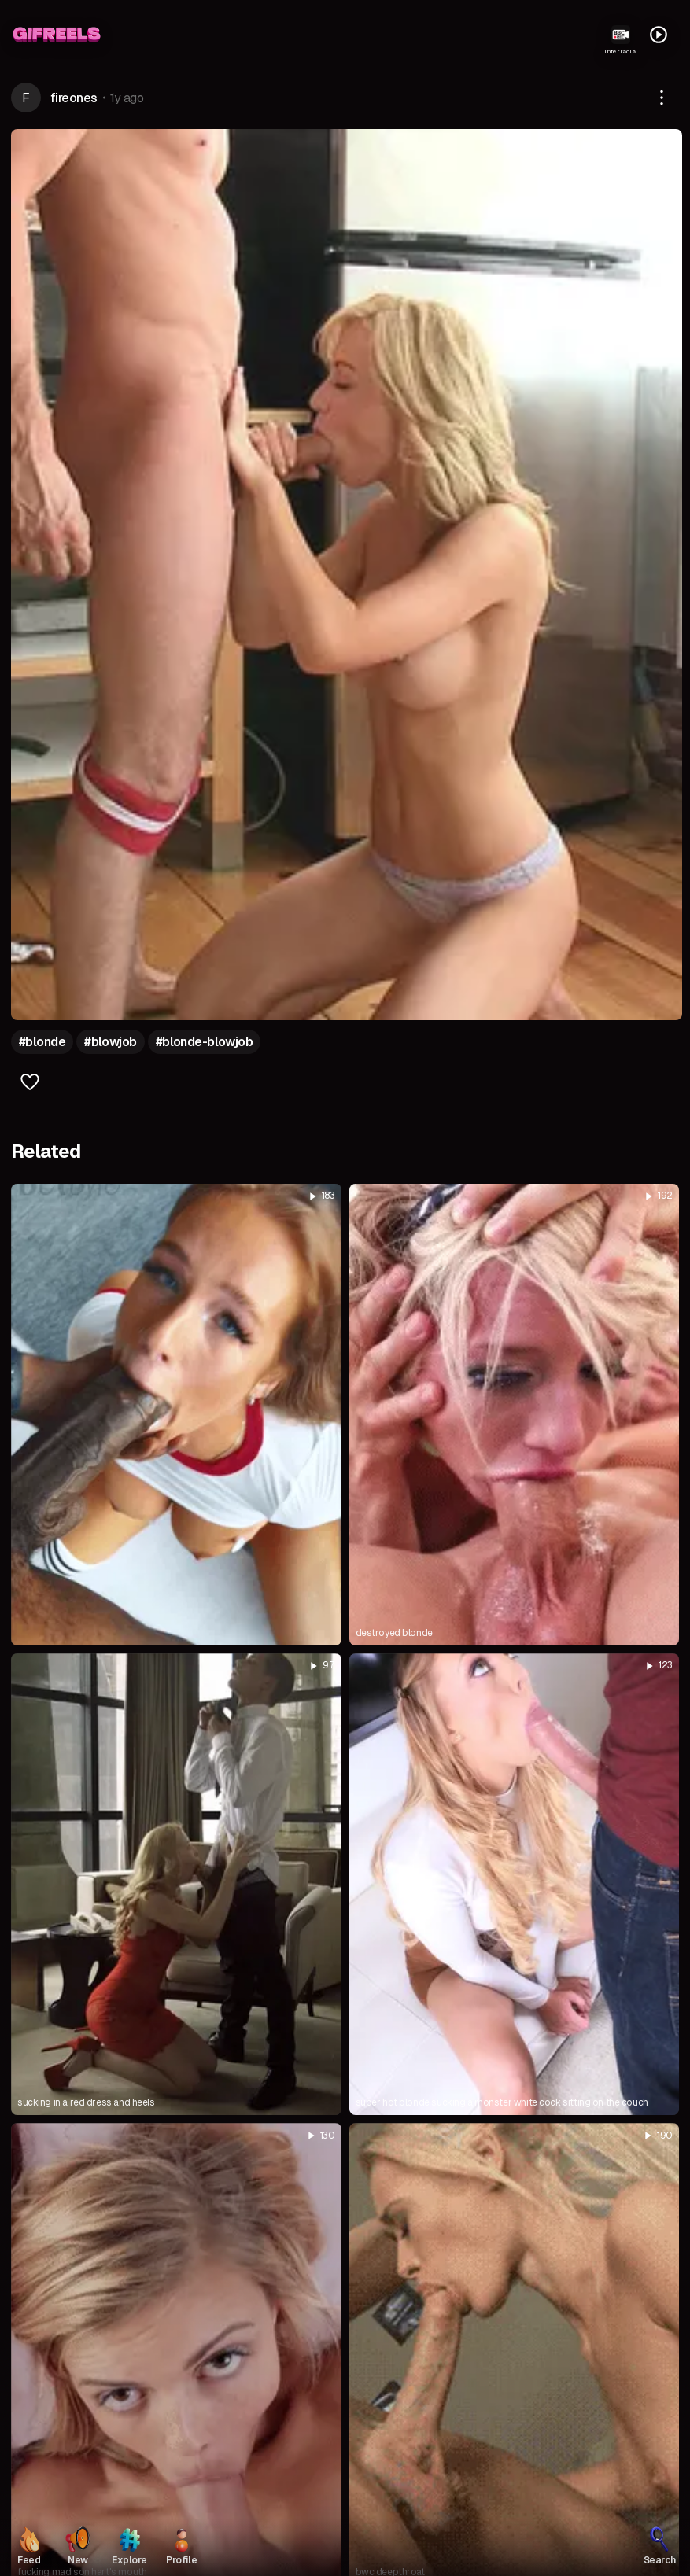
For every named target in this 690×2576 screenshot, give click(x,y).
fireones (74, 97)
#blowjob (110, 1041)
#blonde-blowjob (204, 1041)
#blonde (42, 1041)
